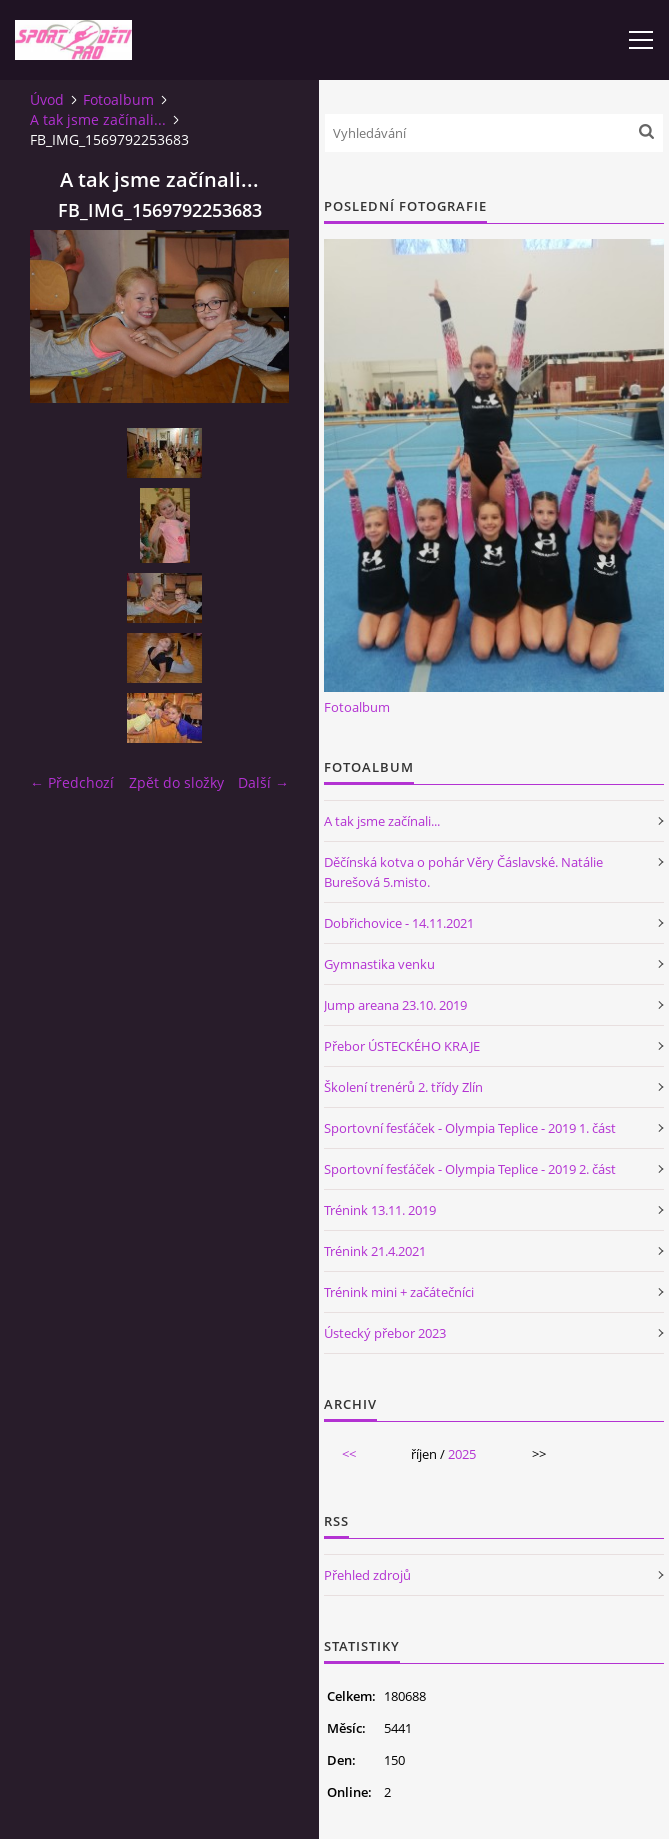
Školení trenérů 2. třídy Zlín (403, 1087)
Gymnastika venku (379, 964)
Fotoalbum (118, 99)
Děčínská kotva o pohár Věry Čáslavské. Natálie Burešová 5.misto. (463, 872)
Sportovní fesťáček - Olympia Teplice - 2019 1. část (470, 1128)
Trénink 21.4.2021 (375, 1251)
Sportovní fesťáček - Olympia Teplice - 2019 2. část (470, 1169)
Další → (263, 782)
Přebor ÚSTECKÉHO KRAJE (402, 1046)
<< (349, 1454)
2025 (462, 1454)
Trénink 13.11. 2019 (380, 1210)
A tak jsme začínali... (98, 119)
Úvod (47, 99)
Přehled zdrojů (367, 1575)
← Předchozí (72, 782)
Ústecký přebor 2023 (385, 1333)
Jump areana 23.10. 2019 (395, 1005)
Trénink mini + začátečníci (399, 1292)
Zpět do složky (176, 782)
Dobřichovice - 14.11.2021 (399, 923)
